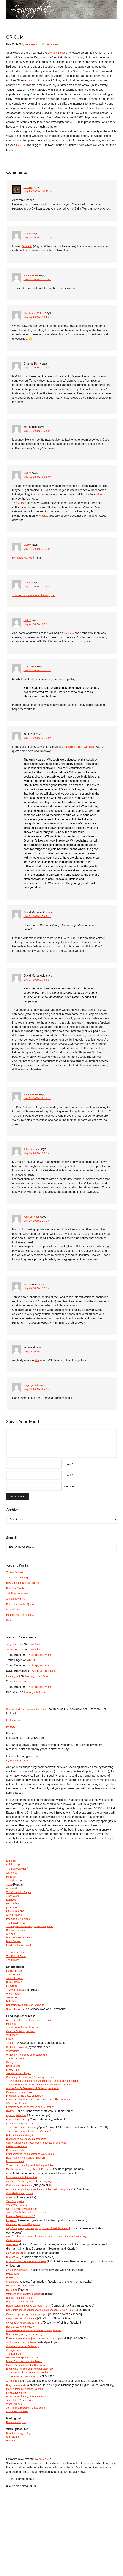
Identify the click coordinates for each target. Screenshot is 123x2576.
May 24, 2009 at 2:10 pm (39, 549)
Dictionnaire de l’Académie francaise (29, 2172)
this (37, 1360)
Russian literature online (21, 2347)
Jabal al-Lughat (16, 1994)
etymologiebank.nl (17, 2146)
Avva (9, 1889)
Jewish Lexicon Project (20, 2099)
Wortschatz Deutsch (19, 2133)
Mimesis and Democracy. (22, 1615)
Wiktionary (13, 2057)
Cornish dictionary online (21, 2232)
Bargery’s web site (17, 2436)
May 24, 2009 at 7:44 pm (39, 916)
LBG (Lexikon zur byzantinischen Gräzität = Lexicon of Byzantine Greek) (51, 2278)
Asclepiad (21, 145)
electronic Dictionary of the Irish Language (32, 2219)
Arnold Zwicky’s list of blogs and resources (33, 2040)
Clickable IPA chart (18, 2069)
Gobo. (10, 1621)
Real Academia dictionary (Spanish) (28, 2193)
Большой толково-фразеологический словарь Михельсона (44, 2355)
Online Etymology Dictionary (24, 2249)
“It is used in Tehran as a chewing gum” (37, 595)
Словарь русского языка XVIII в (26, 2368)
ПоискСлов (13, 2300)
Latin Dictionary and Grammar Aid (27, 2155)
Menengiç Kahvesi (23, 557)
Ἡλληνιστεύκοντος (17, 2007)
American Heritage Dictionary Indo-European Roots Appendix (44, 2112)
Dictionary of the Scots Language (27, 2125)
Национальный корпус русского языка (31, 2351)
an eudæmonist (16, 1885)
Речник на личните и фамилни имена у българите (39, 2385)
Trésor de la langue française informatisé (32, 2163)
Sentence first (15, 2015)
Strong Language (17, 2028)
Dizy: (9, 2210)
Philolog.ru (13, 2321)
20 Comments (55, 44)
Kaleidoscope (14, 1868)
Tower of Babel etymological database (30, 2253)
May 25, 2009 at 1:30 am (39, 1153)
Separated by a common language (28, 2024)
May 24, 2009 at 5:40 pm (39, 738)
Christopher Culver (35, 313)
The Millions (13, 1974)
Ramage (11, 2502)
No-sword (12, 1893)
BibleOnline (13, 2095)
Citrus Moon (13, 2497)
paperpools (13, 1914)
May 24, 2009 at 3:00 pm (39, 670)
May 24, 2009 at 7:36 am (39, 279)
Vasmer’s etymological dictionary (26, 2338)
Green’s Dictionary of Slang (23, 2052)
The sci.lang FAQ (17, 2082)
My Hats (11, 1728)
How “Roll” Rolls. (16, 1589)
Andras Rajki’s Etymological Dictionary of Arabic (36, 2116)
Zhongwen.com (16, 2398)
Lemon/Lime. (14, 1610)
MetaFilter (12, 1880)
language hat (32, 275)
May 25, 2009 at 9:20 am (39, 1288)
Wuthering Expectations (21, 1949)
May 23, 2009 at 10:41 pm (40, 191)
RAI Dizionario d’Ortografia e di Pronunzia (32, 2206)
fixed (101, 494)
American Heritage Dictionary (24, 2048)
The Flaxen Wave (17, 1932)
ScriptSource (14, 2091)
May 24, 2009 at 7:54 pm (39, 979)
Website (69, 1486)
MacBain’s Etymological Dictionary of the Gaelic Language (43, 2227)
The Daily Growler (17, 1872)
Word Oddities (15, 2462)
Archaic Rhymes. (17, 1599)
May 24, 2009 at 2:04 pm (39, 477)
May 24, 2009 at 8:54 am (39, 317)
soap (45, 515)
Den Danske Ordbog (19, 2150)
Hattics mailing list (17, 2482)
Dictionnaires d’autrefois (21, 2185)
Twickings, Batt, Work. (20, 1594)
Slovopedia (13, 2287)
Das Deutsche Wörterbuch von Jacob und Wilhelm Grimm (42, 2129)
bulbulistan (13, 2003)
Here (69, 511)
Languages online (17, 2449)
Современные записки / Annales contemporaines (37, 2377)
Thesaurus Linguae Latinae (23, 2159)
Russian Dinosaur (17, 1940)
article (74, 122)
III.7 (98, 140)
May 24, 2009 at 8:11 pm (39, 1098)
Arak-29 (11, 2236)
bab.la (10, 2061)
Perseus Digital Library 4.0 (23, 2257)
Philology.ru (13, 2317)
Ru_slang (12, 2334)
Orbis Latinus (14, 2283)
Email (67, 1475)
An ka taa (12, 2432)
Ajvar (37, 494)
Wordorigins (13, 2074)
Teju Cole (45, 2520)
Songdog (12, 1863)
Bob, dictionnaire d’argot (21, 2168)
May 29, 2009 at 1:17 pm (39, 1351)
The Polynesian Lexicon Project (26, 2428)
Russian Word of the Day (22, 2372)
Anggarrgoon (14, 1990)
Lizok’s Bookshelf (17, 1919)
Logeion (11, 2261)
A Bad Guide (14, 1923)
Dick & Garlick (15, 1998)
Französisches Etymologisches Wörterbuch (33, 2189)
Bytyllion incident (58, 52)
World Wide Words (18, 2244)
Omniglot (12, 2086)
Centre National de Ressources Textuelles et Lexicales (40, 2176)
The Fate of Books (17, 1970)
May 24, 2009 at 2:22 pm (39, 624)
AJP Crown (31, 666)
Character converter (18, 2470)
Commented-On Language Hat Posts (29, 1710)
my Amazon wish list (19, 1762)
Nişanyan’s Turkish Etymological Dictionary (33, 2419)
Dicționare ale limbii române (23, 2214)
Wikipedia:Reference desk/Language (29, 2078)
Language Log (15, 1986)
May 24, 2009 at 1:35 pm (39, 431)
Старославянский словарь (23, 2364)
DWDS (10, 2142)
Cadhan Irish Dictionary (21, 2223)
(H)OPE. (32, 1661)
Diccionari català (16, 2197)
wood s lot (12, 1876)
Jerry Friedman (15, 1645)
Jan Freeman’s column (29, 2466)
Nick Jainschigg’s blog (20, 2493)
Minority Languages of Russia (25, 2330)
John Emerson (33, 1149)
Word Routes (14, 2011)
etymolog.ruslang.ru (18, 2313)
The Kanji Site (15, 2402)
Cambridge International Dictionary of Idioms (34, 2104)
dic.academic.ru (16, 2295)
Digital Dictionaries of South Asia (26, 2411)
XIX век (11, 1944)
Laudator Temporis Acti (20, 1957)
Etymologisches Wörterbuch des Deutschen (33, 2138)
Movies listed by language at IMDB (28, 2445)
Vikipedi (23, 502)
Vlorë (31, 80)
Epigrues (11, 1906)
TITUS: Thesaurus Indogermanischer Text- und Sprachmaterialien (47, 2108)
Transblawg (13, 1902)
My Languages (15, 1721)
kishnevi (29, 187)
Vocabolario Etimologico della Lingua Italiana (34, 2202)
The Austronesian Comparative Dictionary (32, 2423)
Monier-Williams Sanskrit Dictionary (28, 2415)
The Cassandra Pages (20, 1897)
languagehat (32, 44)
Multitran (11, 2044)
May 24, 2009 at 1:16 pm (39, 367)
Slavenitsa (12, 2325)
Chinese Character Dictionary (24, 2394)
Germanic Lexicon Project (22, 2121)
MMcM (28, 233)
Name (67, 1464)
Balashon (12, 2020)
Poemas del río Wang (19, 1927)
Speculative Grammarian (21, 2458)
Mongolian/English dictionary (24, 2406)
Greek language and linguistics (25, 2266)
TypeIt (10, 2065)
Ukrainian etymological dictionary (27, 2381)
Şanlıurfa (69, 632)
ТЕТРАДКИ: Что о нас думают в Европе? (33, 1936)
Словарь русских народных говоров (29, 2359)
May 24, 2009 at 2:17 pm (39, 586)
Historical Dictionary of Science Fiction (30, 2453)
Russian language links (20, 2342)
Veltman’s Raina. (17, 1573)
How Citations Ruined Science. (25, 1583)
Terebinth (28, 246)
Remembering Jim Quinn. (22, 1605)
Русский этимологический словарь (29, 2304)
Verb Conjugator (16, 2240)
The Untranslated (17, 1966)
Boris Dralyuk (14, 1953)
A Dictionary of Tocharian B (23, 2389)
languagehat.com (13, 10)
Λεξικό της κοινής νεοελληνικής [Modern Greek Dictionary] (42, 2270)
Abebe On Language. (19, 1578)
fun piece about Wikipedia (82, 746)
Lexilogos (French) (18, 2180)
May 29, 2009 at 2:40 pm (39, 1389)
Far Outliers (13, 1910)
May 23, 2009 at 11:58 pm (40, 237)
